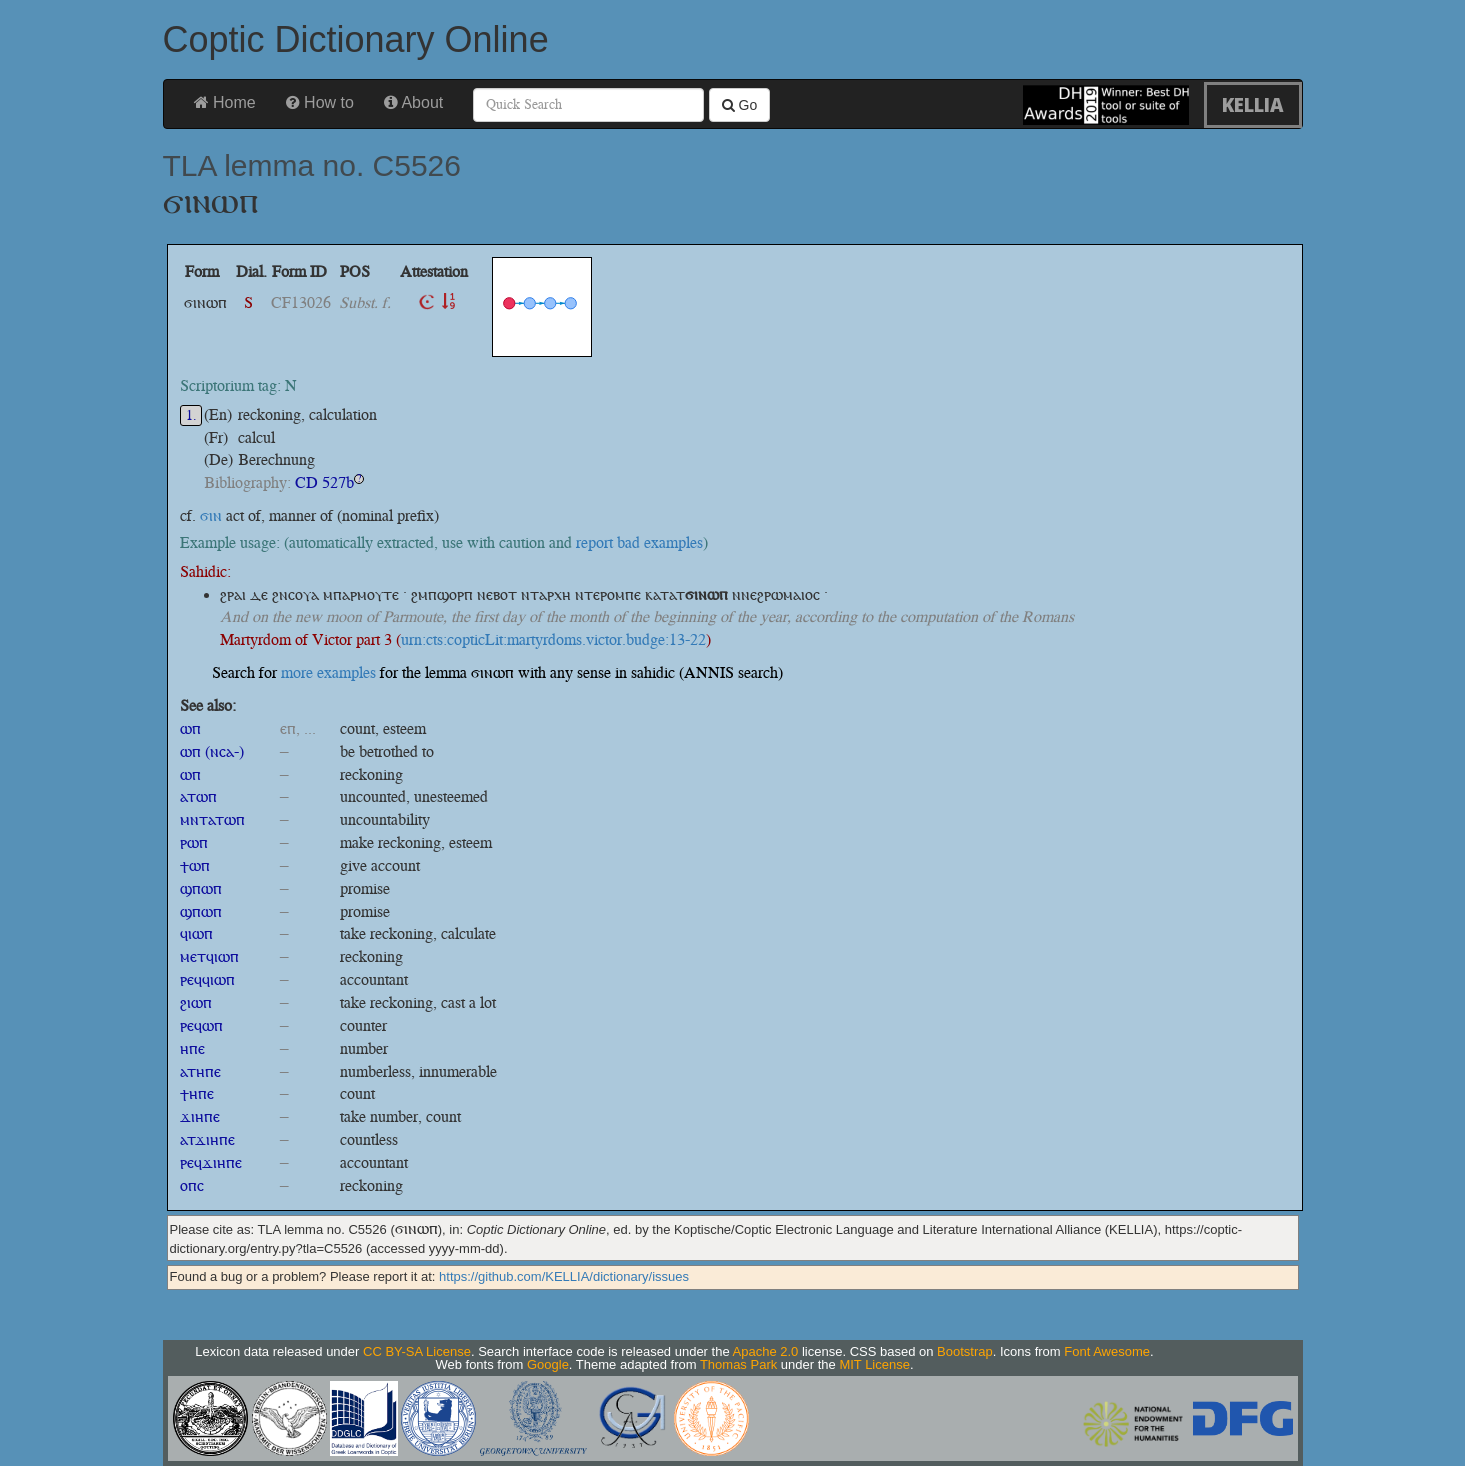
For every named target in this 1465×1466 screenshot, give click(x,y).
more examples (328, 672)
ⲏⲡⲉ (192, 1048)
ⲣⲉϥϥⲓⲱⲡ (207, 979)
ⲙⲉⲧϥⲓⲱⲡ (209, 956)
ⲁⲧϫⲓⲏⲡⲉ (207, 1139)
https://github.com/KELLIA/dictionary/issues (564, 1276)
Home (225, 102)
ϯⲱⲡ (195, 865)
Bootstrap (965, 1351)
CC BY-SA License (417, 1351)
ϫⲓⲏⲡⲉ (200, 1116)
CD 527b (324, 482)
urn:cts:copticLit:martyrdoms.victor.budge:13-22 (553, 639)
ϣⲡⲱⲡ (201, 888)
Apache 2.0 (766, 1351)
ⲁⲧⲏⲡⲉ (200, 1071)
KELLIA (1253, 104)
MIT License (874, 1364)
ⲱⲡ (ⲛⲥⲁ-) (212, 751)
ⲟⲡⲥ (192, 1185)
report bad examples (639, 542)
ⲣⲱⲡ (194, 842)
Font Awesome (1107, 1351)
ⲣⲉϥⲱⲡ (201, 1025)
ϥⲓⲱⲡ (196, 933)
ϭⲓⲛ (211, 515)
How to (320, 102)
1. (191, 415)
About (413, 102)
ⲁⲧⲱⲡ (198, 796)
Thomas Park (738, 1364)
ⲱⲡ (190, 728)
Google (548, 1364)
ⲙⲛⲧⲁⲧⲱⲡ (212, 819)
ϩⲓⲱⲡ (196, 1002)
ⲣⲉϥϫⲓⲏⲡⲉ (211, 1162)
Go (740, 105)
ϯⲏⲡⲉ (197, 1093)
